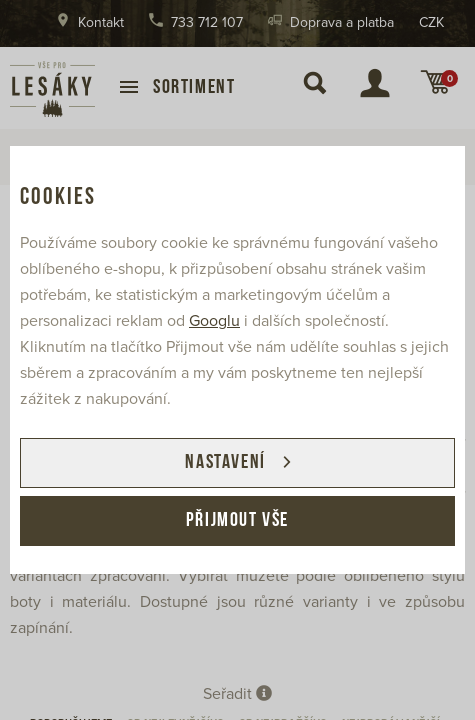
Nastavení (225, 463)
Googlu (214, 321)
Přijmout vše (237, 521)
